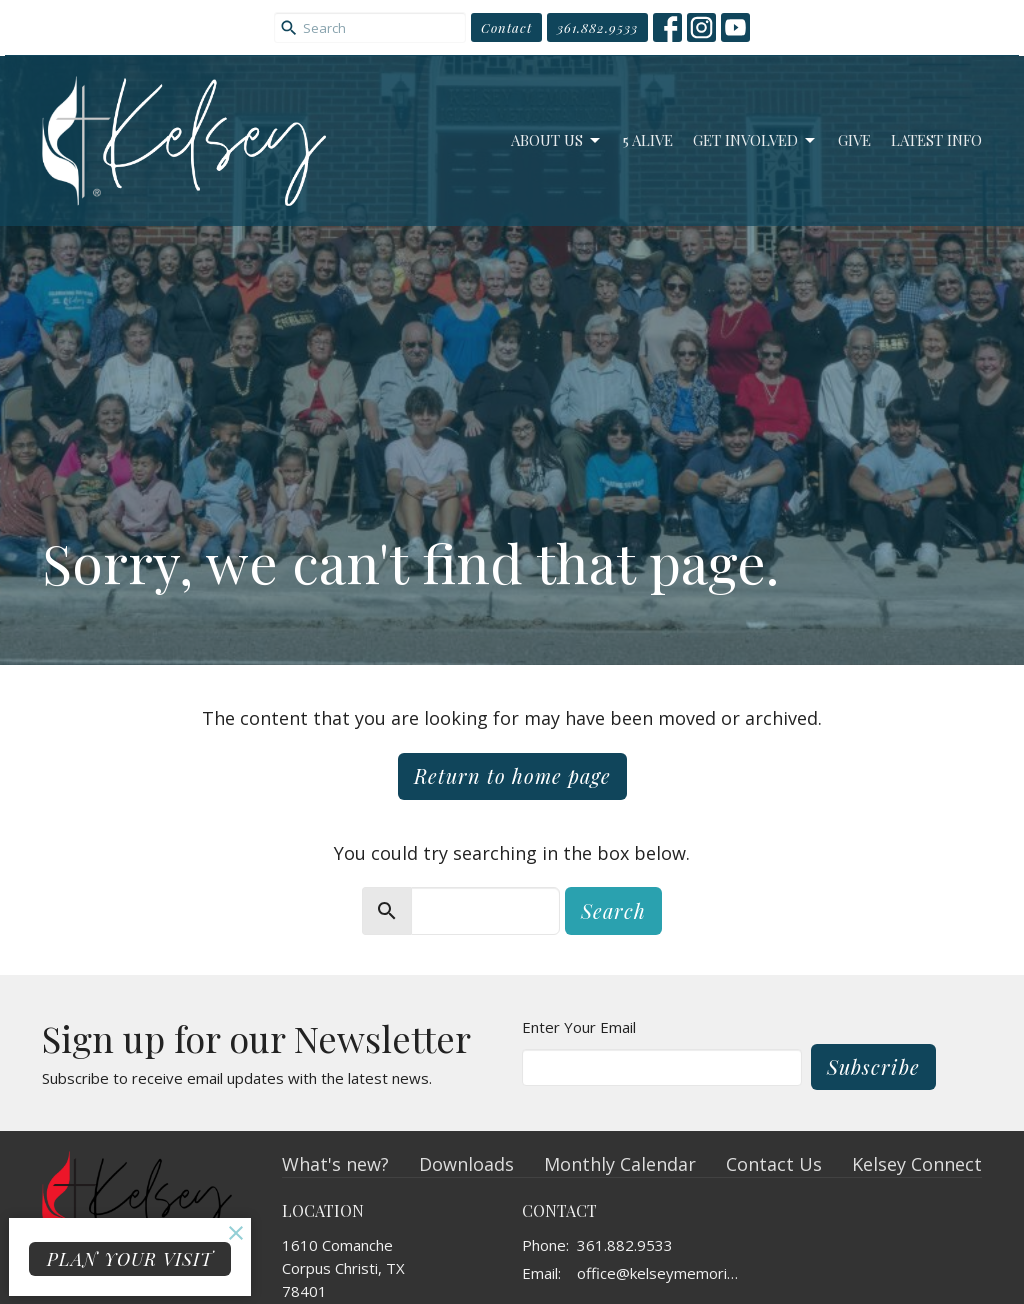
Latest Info (936, 140)
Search (613, 910)
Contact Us (774, 1164)
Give (854, 140)
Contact (506, 27)
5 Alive (648, 140)
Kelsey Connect (917, 1164)
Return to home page (512, 775)
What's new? (335, 1164)
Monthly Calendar (620, 1164)
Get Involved (755, 140)
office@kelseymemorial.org (659, 1273)
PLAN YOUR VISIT (130, 1259)
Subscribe (873, 1066)
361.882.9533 (597, 27)
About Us (557, 140)
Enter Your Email (579, 1027)
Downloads (466, 1164)
